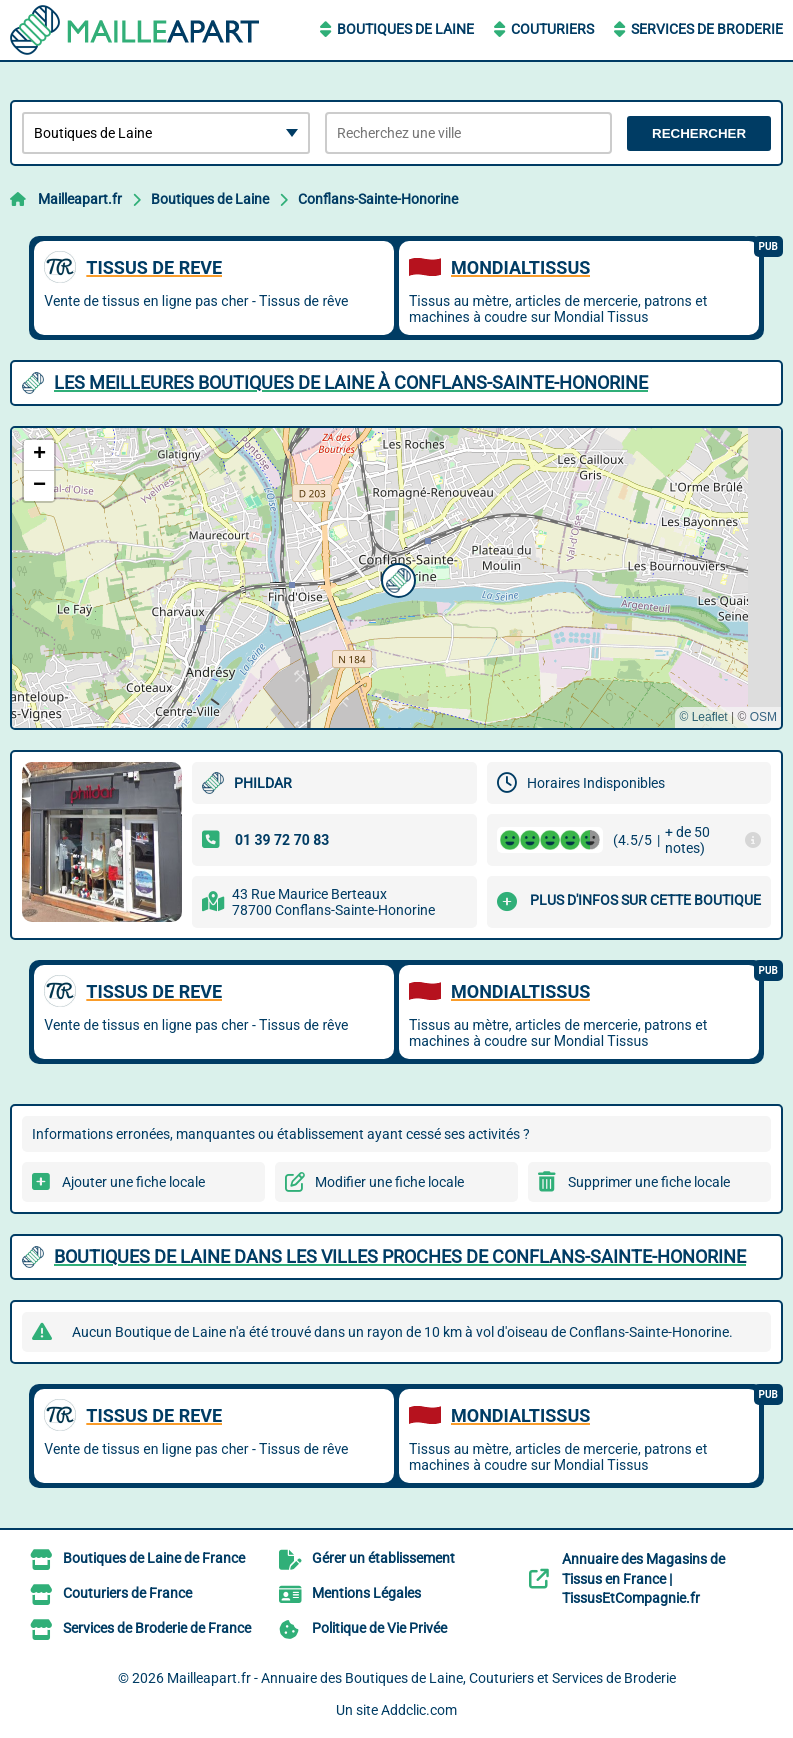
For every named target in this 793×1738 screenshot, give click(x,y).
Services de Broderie (707, 29)
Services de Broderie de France (157, 1628)
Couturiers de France (127, 1593)
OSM (763, 717)
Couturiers (552, 29)
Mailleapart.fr (80, 199)
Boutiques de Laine (405, 29)
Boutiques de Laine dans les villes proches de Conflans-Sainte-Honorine (400, 1256)
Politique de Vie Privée (379, 1628)
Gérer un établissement (383, 1558)
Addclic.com (419, 1710)
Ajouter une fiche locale (133, 1182)
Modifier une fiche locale (389, 1182)
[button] (396, 578)
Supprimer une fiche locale (649, 1182)
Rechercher (699, 133)
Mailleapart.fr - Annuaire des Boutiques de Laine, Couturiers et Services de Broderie (421, 1678)
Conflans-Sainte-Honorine (378, 199)
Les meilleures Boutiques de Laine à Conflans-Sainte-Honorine (351, 382)
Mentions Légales (366, 1593)
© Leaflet (703, 717)
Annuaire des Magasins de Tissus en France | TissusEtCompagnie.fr (643, 1578)
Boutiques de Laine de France (154, 1558)
